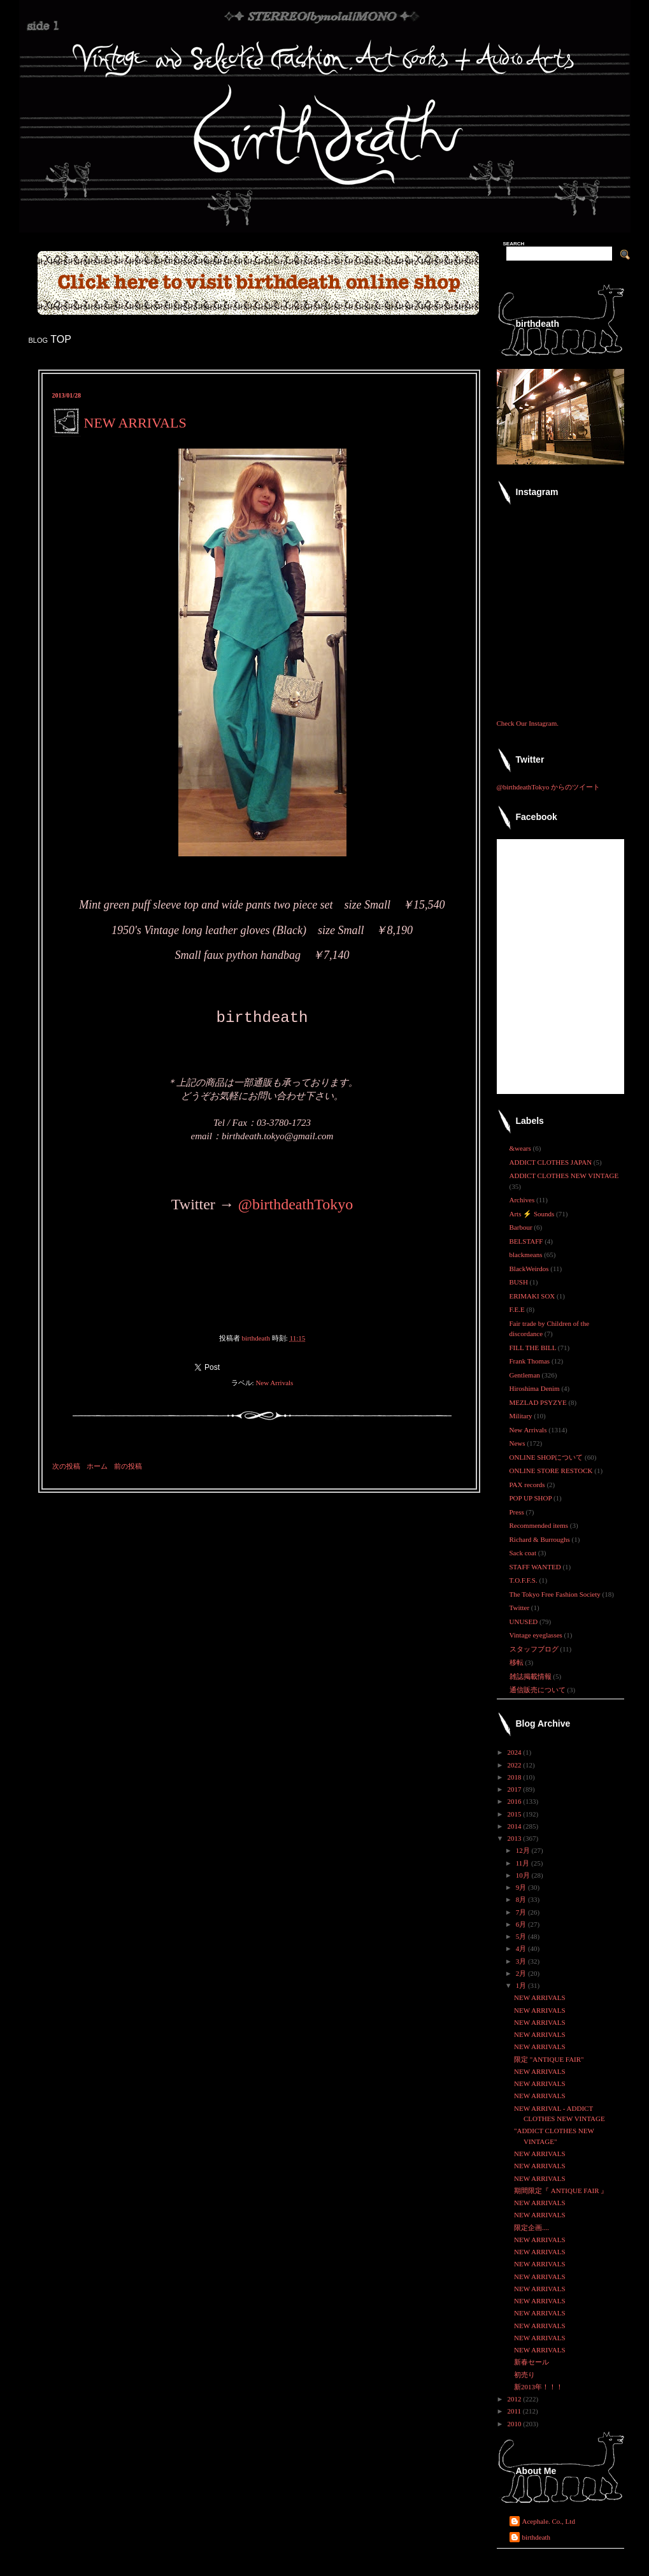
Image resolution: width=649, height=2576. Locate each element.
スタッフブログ (535, 1649)
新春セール (531, 2362)
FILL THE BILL (534, 1347)
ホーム (97, 1466)
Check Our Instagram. (528, 723)
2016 (516, 1801)
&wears (521, 1148)
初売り (524, 2374)
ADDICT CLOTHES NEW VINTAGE (564, 1175)
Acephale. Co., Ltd (548, 2521)
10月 (524, 1875)
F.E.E (518, 1309)
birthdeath (536, 2537)
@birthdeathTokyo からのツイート (548, 787)
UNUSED (524, 1621)
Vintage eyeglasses (537, 1635)
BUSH (520, 1282)
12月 (524, 1850)
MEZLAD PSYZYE (539, 1402)
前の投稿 (128, 1466)
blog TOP (50, 339)
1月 (522, 1985)
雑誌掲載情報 (531, 1676)
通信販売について (538, 1690)
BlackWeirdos (530, 1268)
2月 (522, 1973)
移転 (517, 1662)
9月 (522, 1887)
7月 (522, 1912)
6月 (522, 1924)
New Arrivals (274, 1382)
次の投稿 (66, 1466)
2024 (516, 1752)
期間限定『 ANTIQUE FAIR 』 (561, 2190)
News (518, 1443)
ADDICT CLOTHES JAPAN (552, 1162)
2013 (516, 1838)
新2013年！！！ (538, 2387)
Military (522, 1416)
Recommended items (540, 1525)
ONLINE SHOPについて (547, 1457)
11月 (523, 1863)
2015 (516, 1814)
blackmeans (527, 1254)
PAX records (528, 1484)
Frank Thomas (531, 1361)
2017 (516, 1789)
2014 (516, 1826)
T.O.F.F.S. (524, 1580)
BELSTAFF (527, 1241)
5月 (522, 1936)
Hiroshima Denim (536, 1388)
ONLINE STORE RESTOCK (552, 1470)
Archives (523, 1200)
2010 (516, 2424)
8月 (522, 1899)
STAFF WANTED (536, 1567)
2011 (515, 2411)
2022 (516, 1765)
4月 (522, 1948)
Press (518, 1512)
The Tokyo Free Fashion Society (556, 1594)
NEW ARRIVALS (540, 1997)
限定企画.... (531, 2227)
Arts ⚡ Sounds (533, 1214)
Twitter (520, 1607)
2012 (516, 2399)
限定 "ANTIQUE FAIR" (549, 2059)
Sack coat (524, 1553)
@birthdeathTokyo (295, 1204)
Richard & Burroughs (541, 1539)
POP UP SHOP (531, 1498)
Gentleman (526, 1375)
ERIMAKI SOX (533, 1296)
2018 (516, 1777)
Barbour (522, 1227)
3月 (522, 1961)
